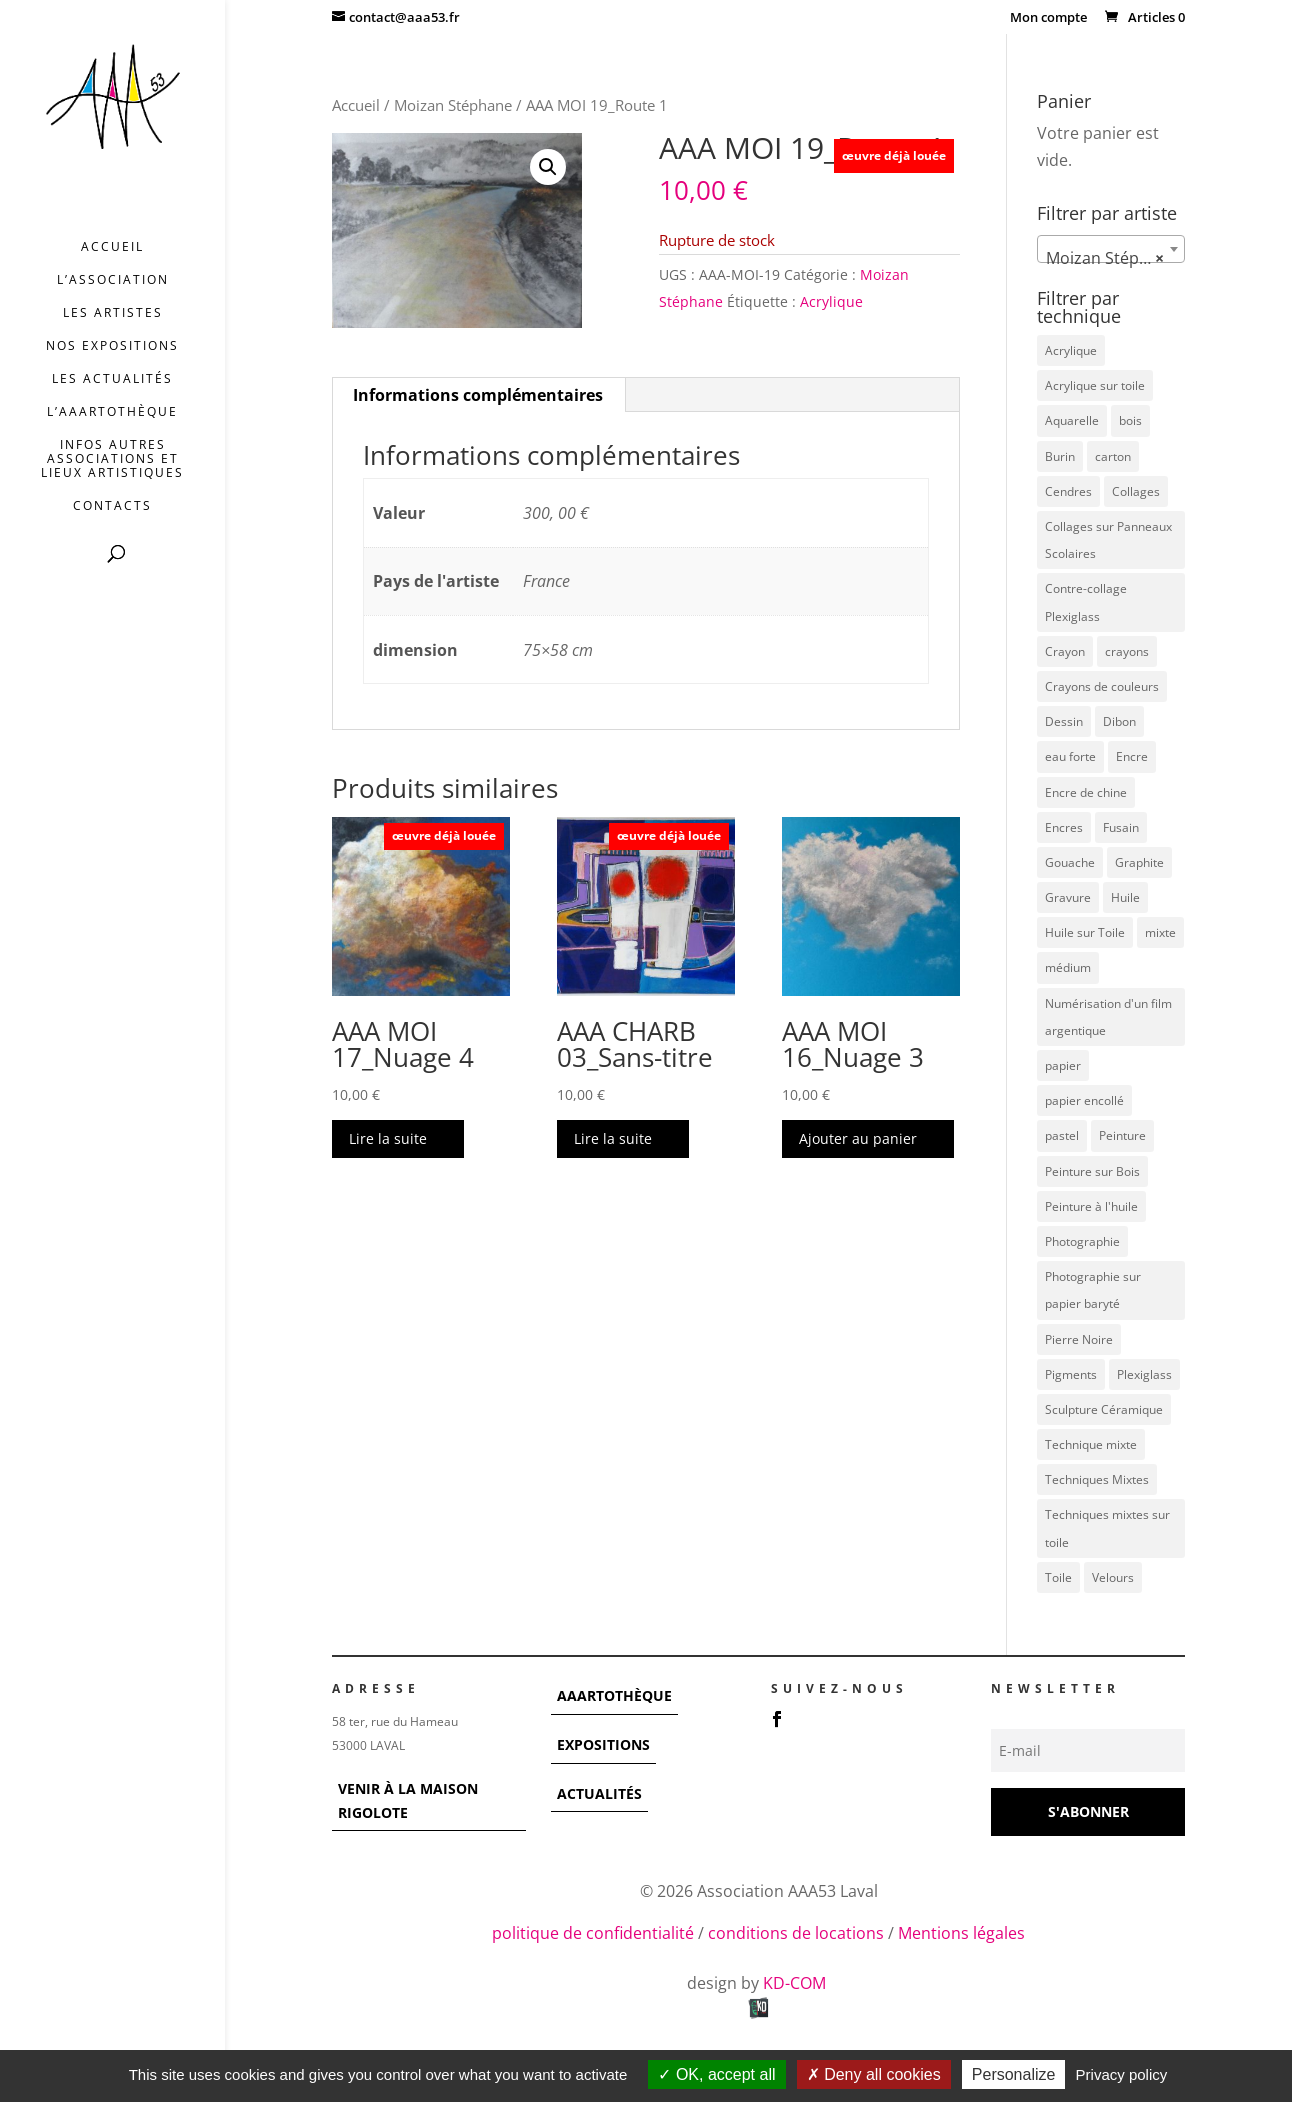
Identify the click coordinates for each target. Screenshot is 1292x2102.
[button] (548, 167)
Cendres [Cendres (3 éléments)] (1068, 491)
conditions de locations (796, 1933)
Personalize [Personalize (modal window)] (1014, 2074)
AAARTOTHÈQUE (614, 1695)
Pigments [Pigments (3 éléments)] (1071, 1374)
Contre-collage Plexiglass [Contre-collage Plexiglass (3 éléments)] (1086, 602)
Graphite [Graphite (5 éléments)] (1139, 862)
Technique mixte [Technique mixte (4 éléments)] (1091, 1444)
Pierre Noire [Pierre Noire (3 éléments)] (1079, 1339)
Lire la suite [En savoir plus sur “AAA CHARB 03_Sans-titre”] (613, 1138)
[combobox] (1111, 249)
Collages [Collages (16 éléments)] (1136, 491)
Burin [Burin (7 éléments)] (1060, 456)
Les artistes (113, 313)
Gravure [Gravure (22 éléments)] (1068, 897)
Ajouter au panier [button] (858, 1138)
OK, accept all (716, 2074)
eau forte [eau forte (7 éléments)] (1070, 756)
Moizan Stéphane (453, 105)
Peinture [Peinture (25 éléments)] (1122, 1135)
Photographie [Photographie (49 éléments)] (1082, 1241)
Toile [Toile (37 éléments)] (1058, 1577)
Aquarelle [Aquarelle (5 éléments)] (1072, 420)
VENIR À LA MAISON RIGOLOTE (408, 1800)
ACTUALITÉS (599, 1793)
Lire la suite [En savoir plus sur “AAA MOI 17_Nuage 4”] (388, 1138)
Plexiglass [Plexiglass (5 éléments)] (1144, 1374)
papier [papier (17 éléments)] (1063, 1065)
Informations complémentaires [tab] (478, 395)
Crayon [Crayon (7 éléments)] (1065, 651)
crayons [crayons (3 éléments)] (1127, 651)
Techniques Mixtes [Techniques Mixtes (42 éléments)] (1097, 1479)
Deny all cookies (874, 2074)
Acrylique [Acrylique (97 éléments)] (1071, 350)
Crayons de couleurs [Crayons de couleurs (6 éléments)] (1102, 686)
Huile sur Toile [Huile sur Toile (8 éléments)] (1085, 932)
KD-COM (796, 1983)
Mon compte (1048, 18)
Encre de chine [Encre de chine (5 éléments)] (1086, 792)
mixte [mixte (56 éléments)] (1160, 932)
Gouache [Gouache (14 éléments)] (1070, 862)
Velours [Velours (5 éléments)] (1113, 1577)
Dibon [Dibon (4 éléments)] (1119, 721)
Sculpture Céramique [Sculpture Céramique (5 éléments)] (1104, 1409)
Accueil (112, 247)
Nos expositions (112, 346)
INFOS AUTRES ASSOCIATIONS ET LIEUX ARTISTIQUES (112, 459)
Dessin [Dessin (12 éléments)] (1064, 721)
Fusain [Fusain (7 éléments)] (1121, 827)
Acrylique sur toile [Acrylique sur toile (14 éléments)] (1095, 385)
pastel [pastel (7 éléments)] (1062, 1135)
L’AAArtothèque (112, 412)
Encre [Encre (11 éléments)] (1132, 756)
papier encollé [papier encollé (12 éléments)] (1084, 1100)
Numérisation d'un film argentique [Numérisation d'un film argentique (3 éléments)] (1108, 1017)
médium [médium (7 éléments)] (1068, 967)
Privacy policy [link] (1122, 2074)
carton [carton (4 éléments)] (1113, 456)
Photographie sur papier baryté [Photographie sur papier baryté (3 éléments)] (1093, 1290)
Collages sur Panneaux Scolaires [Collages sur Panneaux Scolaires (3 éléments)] (1108, 540)
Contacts (112, 506)
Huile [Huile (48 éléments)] (1125, 897)
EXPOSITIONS (603, 1744)
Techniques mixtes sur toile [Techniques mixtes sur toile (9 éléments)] (1107, 1528)
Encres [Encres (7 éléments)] (1064, 827)
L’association (113, 280)
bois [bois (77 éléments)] (1130, 420)
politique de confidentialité (593, 1933)
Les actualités (112, 379)
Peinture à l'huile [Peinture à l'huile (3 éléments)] (1091, 1206)
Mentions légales (961, 1933)
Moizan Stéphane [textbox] (1111, 258)
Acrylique (831, 301)
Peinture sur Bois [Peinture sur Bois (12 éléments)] (1092, 1171)
